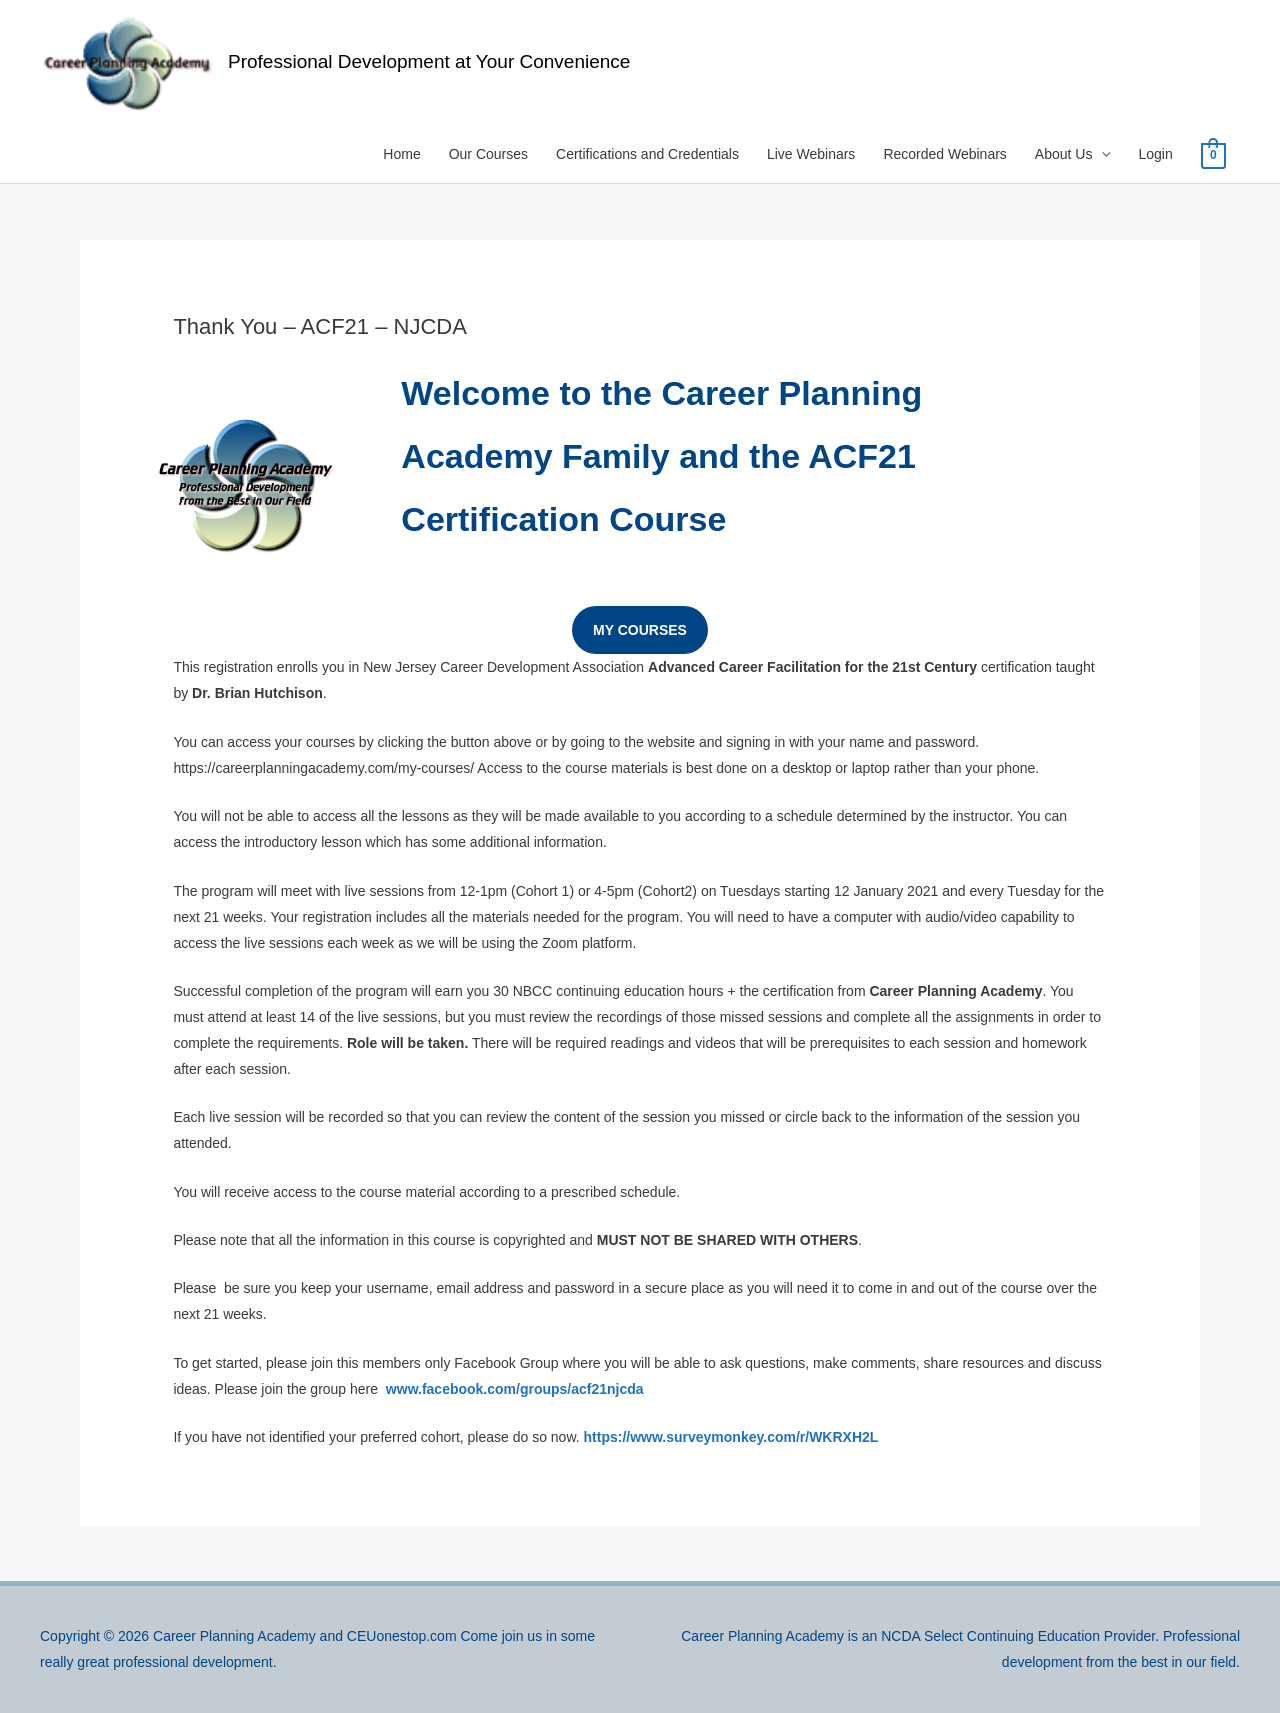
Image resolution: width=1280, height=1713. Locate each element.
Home (401, 154)
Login (1155, 154)
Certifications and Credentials (647, 154)
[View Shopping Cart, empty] (1213, 155)
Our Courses (488, 154)
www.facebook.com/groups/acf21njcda (515, 1389)
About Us (1064, 154)
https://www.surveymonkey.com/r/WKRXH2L (731, 1437)
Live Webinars (811, 154)
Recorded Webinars (944, 154)
